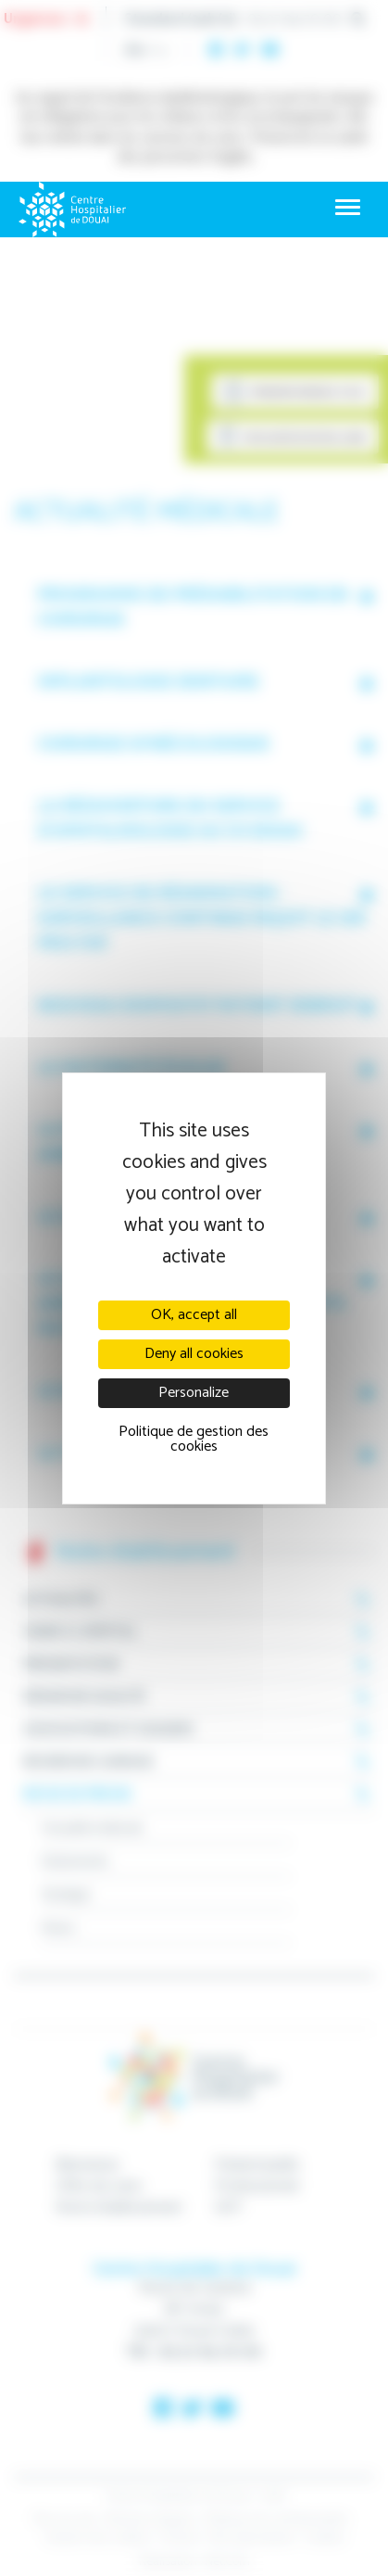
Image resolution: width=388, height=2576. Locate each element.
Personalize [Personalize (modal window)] (193, 1392)
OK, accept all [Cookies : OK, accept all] (194, 1314)
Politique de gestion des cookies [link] (194, 1439)
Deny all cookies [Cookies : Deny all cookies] (194, 1353)
